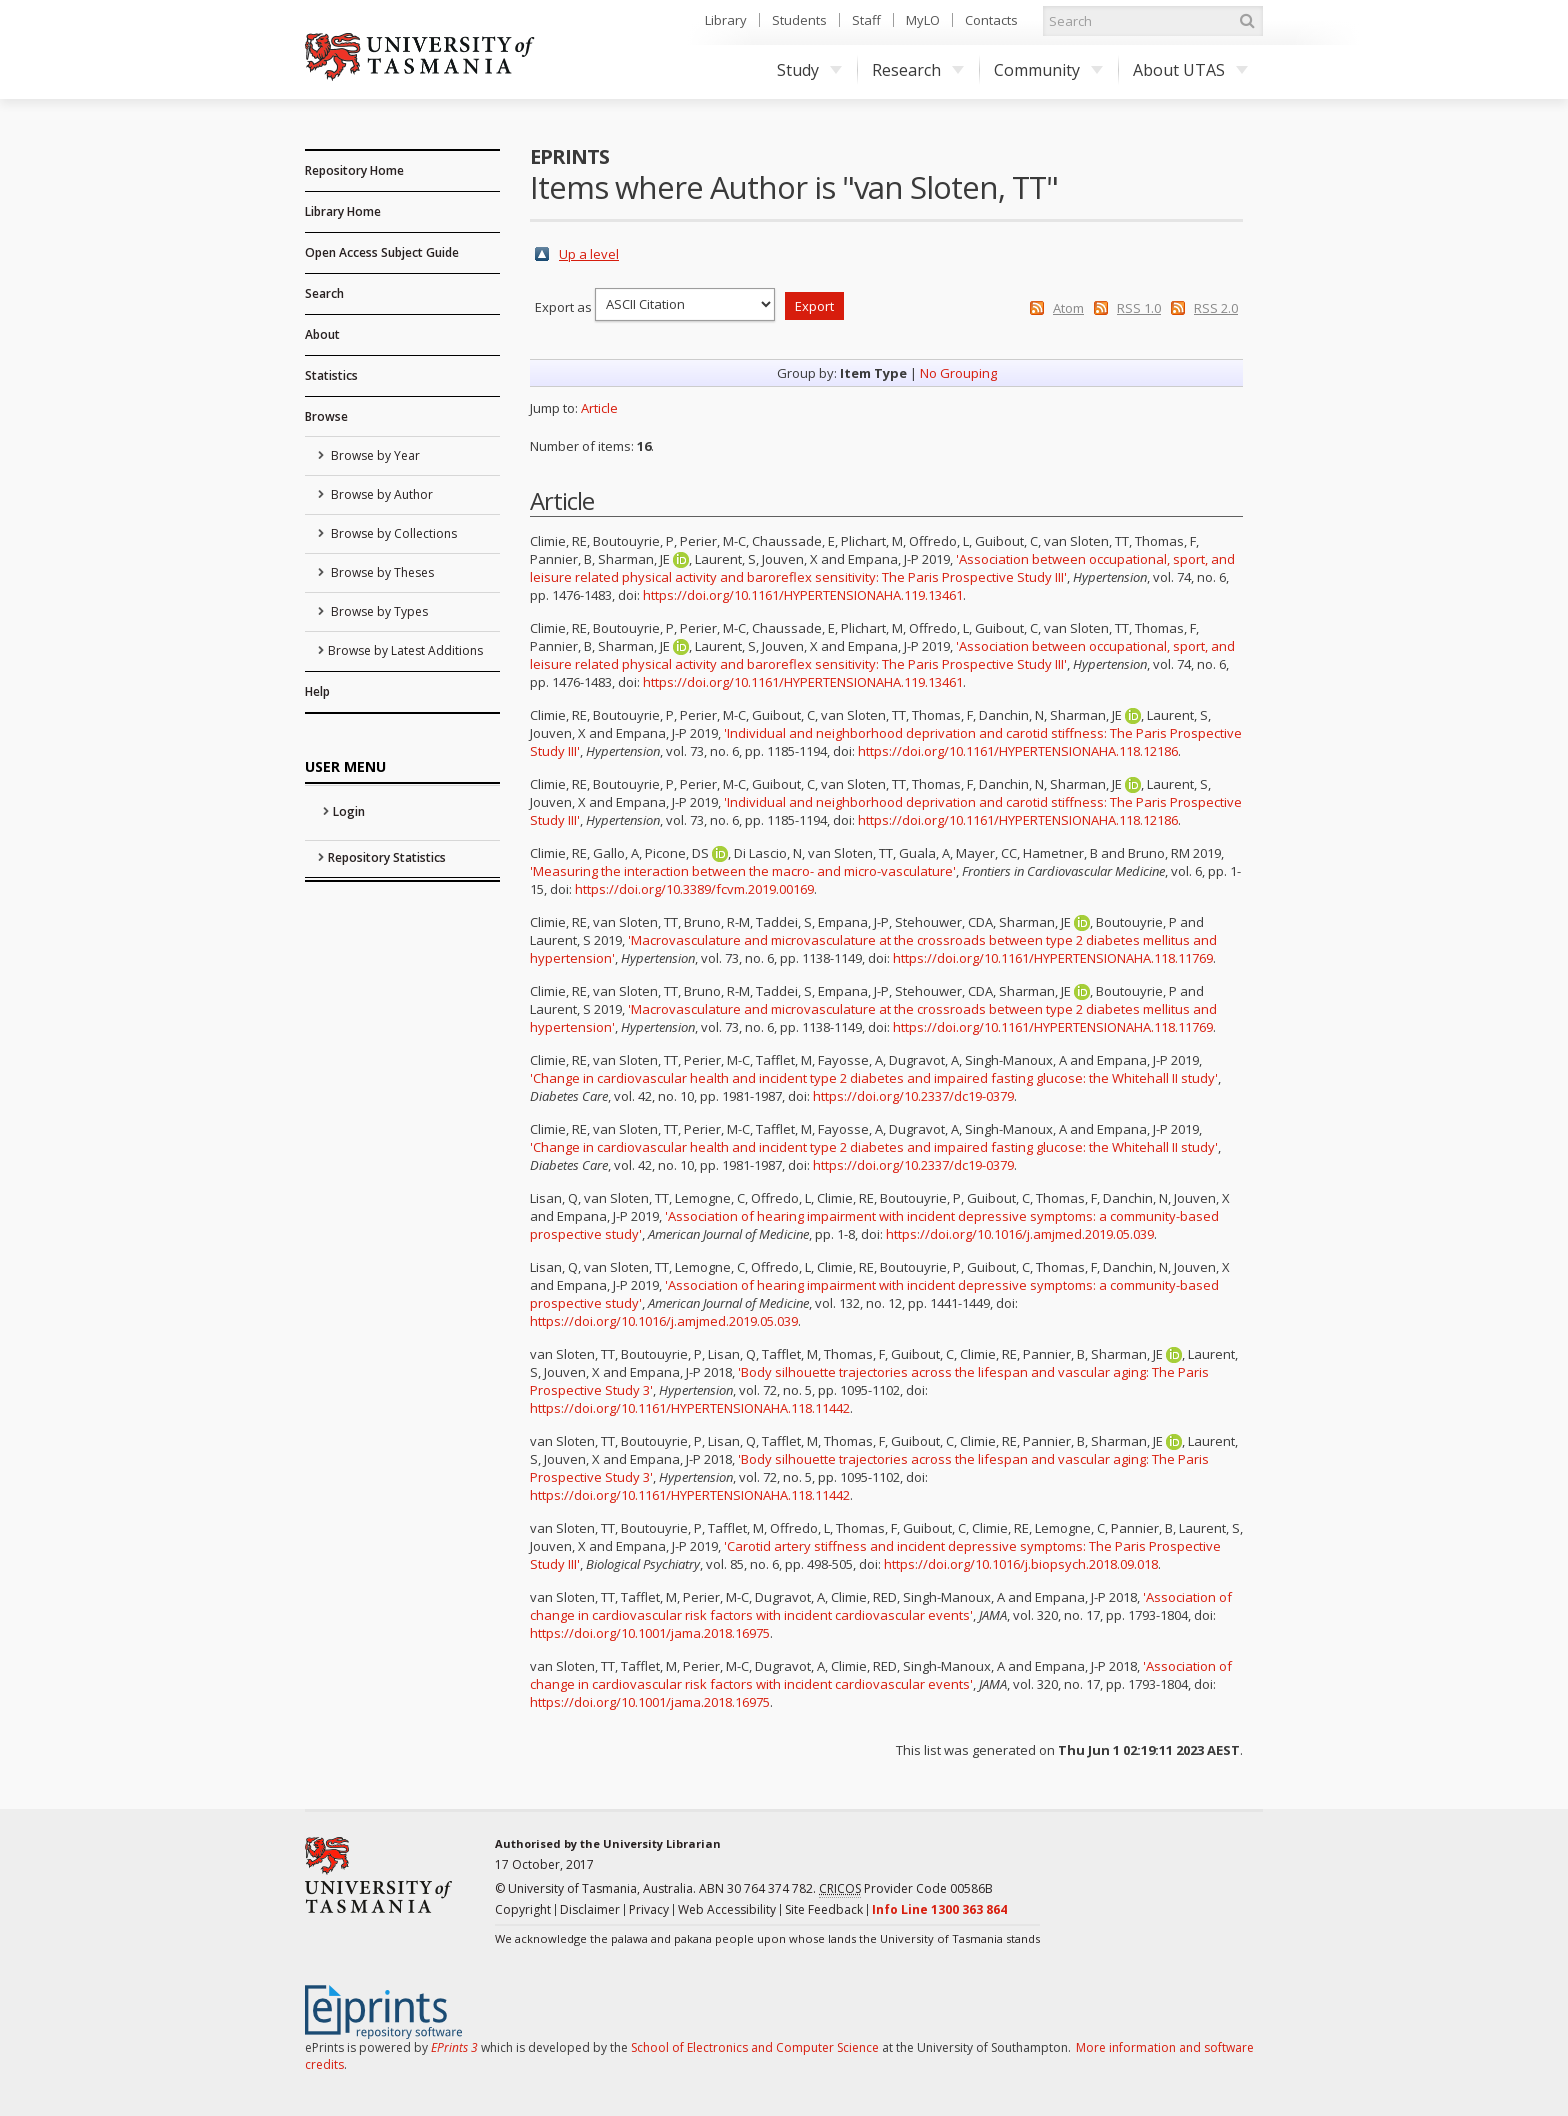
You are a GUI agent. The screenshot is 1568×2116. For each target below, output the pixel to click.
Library (726, 20)
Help (317, 691)
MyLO (923, 20)
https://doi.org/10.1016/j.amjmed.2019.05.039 (1020, 1234)
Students (799, 20)
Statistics (331, 375)
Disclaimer (590, 1909)
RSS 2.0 (1216, 308)
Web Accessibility (727, 1909)
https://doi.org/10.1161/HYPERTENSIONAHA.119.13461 (803, 595)
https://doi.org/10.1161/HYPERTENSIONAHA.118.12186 (1018, 751)
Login (349, 811)
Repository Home (354, 170)
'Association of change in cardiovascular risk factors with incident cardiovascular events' (881, 1606)
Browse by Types (378, 611)
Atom (1068, 308)
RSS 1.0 (1139, 308)
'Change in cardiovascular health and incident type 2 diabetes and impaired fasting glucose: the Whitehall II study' (874, 1078)
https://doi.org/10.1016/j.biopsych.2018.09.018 (1021, 1564)
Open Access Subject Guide (382, 252)
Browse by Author (380, 494)
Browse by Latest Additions (405, 650)
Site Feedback (824, 1909)
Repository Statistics (387, 857)
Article (599, 408)
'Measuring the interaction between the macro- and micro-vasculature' (743, 871)
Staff (866, 20)
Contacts (991, 20)
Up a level (589, 254)
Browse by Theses (381, 572)
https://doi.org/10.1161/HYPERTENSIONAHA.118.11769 (1053, 958)
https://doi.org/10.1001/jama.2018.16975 (650, 1633)
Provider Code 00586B (906, 1889)
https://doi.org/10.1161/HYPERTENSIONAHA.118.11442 (690, 1408)
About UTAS (1190, 70)
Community (1048, 70)
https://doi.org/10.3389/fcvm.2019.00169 (694, 889)
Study (809, 70)
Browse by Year (374, 455)
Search (324, 293)
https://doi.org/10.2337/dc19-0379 (913, 1096)
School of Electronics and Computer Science (755, 2047)
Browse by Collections (392, 533)
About (322, 334)
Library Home (343, 211)
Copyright (523, 1909)
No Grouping (958, 373)
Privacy (649, 1909)
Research (918, 70)
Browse (326, 416)
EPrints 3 (454, 2047)
